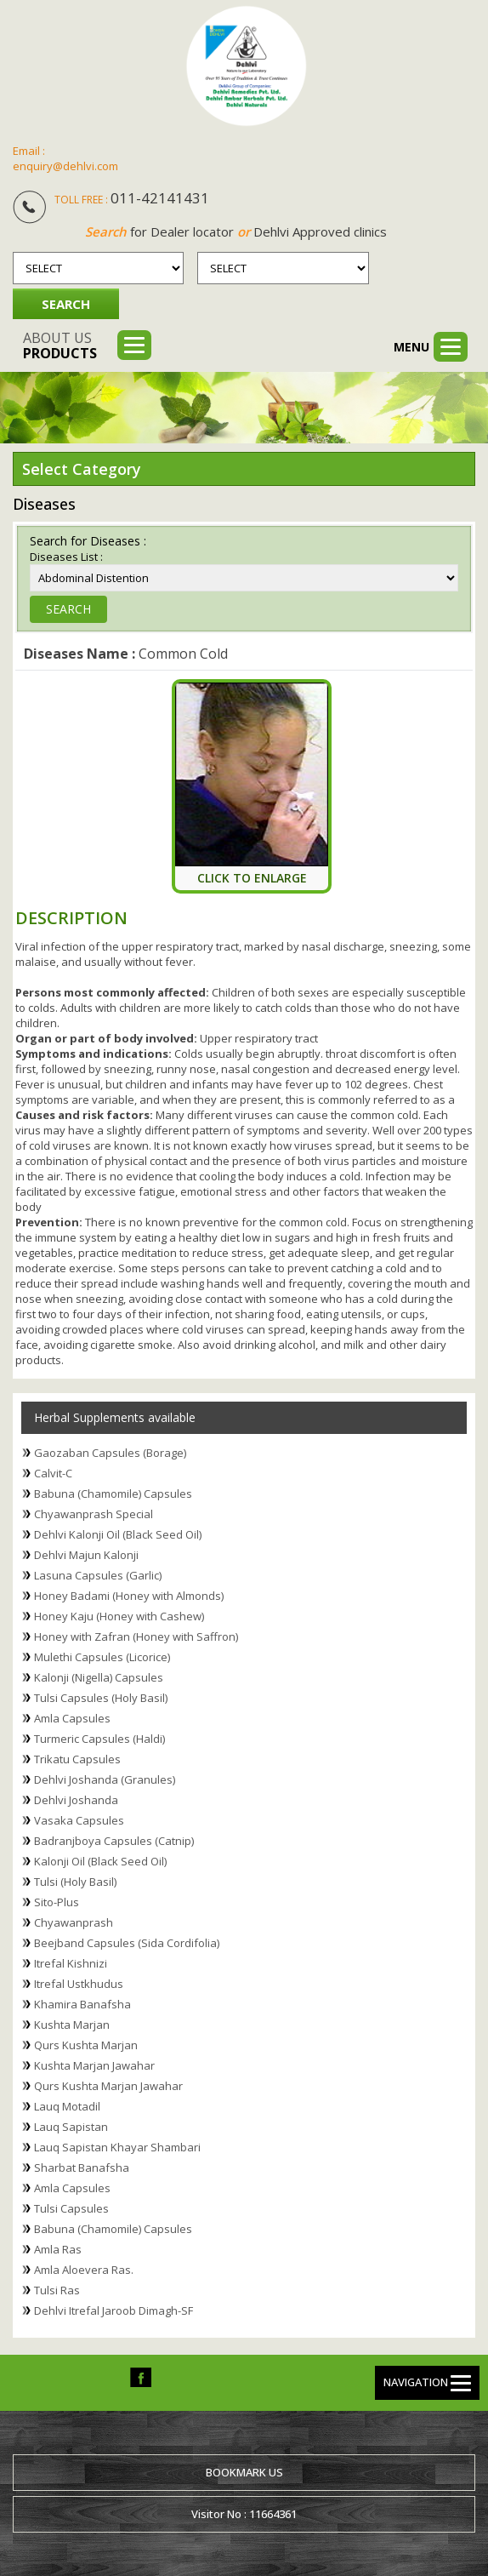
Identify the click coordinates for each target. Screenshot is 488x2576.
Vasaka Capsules (79, 1820)
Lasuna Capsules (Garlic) (98, 1575)
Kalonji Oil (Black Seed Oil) (100, 1861)
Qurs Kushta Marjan (86, 2045)
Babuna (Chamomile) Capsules (113, 1493)
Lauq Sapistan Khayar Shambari (117, 2147)
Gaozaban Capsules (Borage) (110, 1452)
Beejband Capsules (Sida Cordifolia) (126, 1943)
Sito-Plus (56, 1902)
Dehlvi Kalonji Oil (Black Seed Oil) (117, 1534)
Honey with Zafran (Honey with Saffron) (136, 1636)
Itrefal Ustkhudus (78, 1983)
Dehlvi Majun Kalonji (86, 1554)
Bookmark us (244, 2472)
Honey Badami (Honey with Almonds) (129, 1595)
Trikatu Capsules (77, 1759)
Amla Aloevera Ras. (83, 2269)
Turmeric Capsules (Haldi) (99, 1738)
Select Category (81, 469)
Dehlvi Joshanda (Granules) (104, 1779)
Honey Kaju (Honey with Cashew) (119, 1616)
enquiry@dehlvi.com (65, 166)
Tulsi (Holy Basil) (75, 1881)
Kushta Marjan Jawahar (94, 2065)
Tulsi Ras (57, 2290)
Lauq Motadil (67, 2106)
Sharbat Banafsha (81, 2167)
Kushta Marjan (72, 2024)
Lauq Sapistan (71, 2126)
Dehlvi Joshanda (76, 1800)
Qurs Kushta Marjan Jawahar (108, 2085)
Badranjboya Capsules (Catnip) (114, 1840)
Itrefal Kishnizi (70, 1963)
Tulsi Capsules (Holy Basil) (100, 1697)
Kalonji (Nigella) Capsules (98, 1677)
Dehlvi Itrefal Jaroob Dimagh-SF (113, 2310)
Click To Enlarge (252, 878)
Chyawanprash (73, 1922)
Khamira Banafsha (82, 2004)
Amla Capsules (72, 1718)
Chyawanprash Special (93, 1514)
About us (60, 345)
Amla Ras (58, 2249)
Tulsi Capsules (71, 2208)
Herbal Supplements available (115, 1417)
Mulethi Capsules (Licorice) (102, 1657)
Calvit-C (53, 1473)
